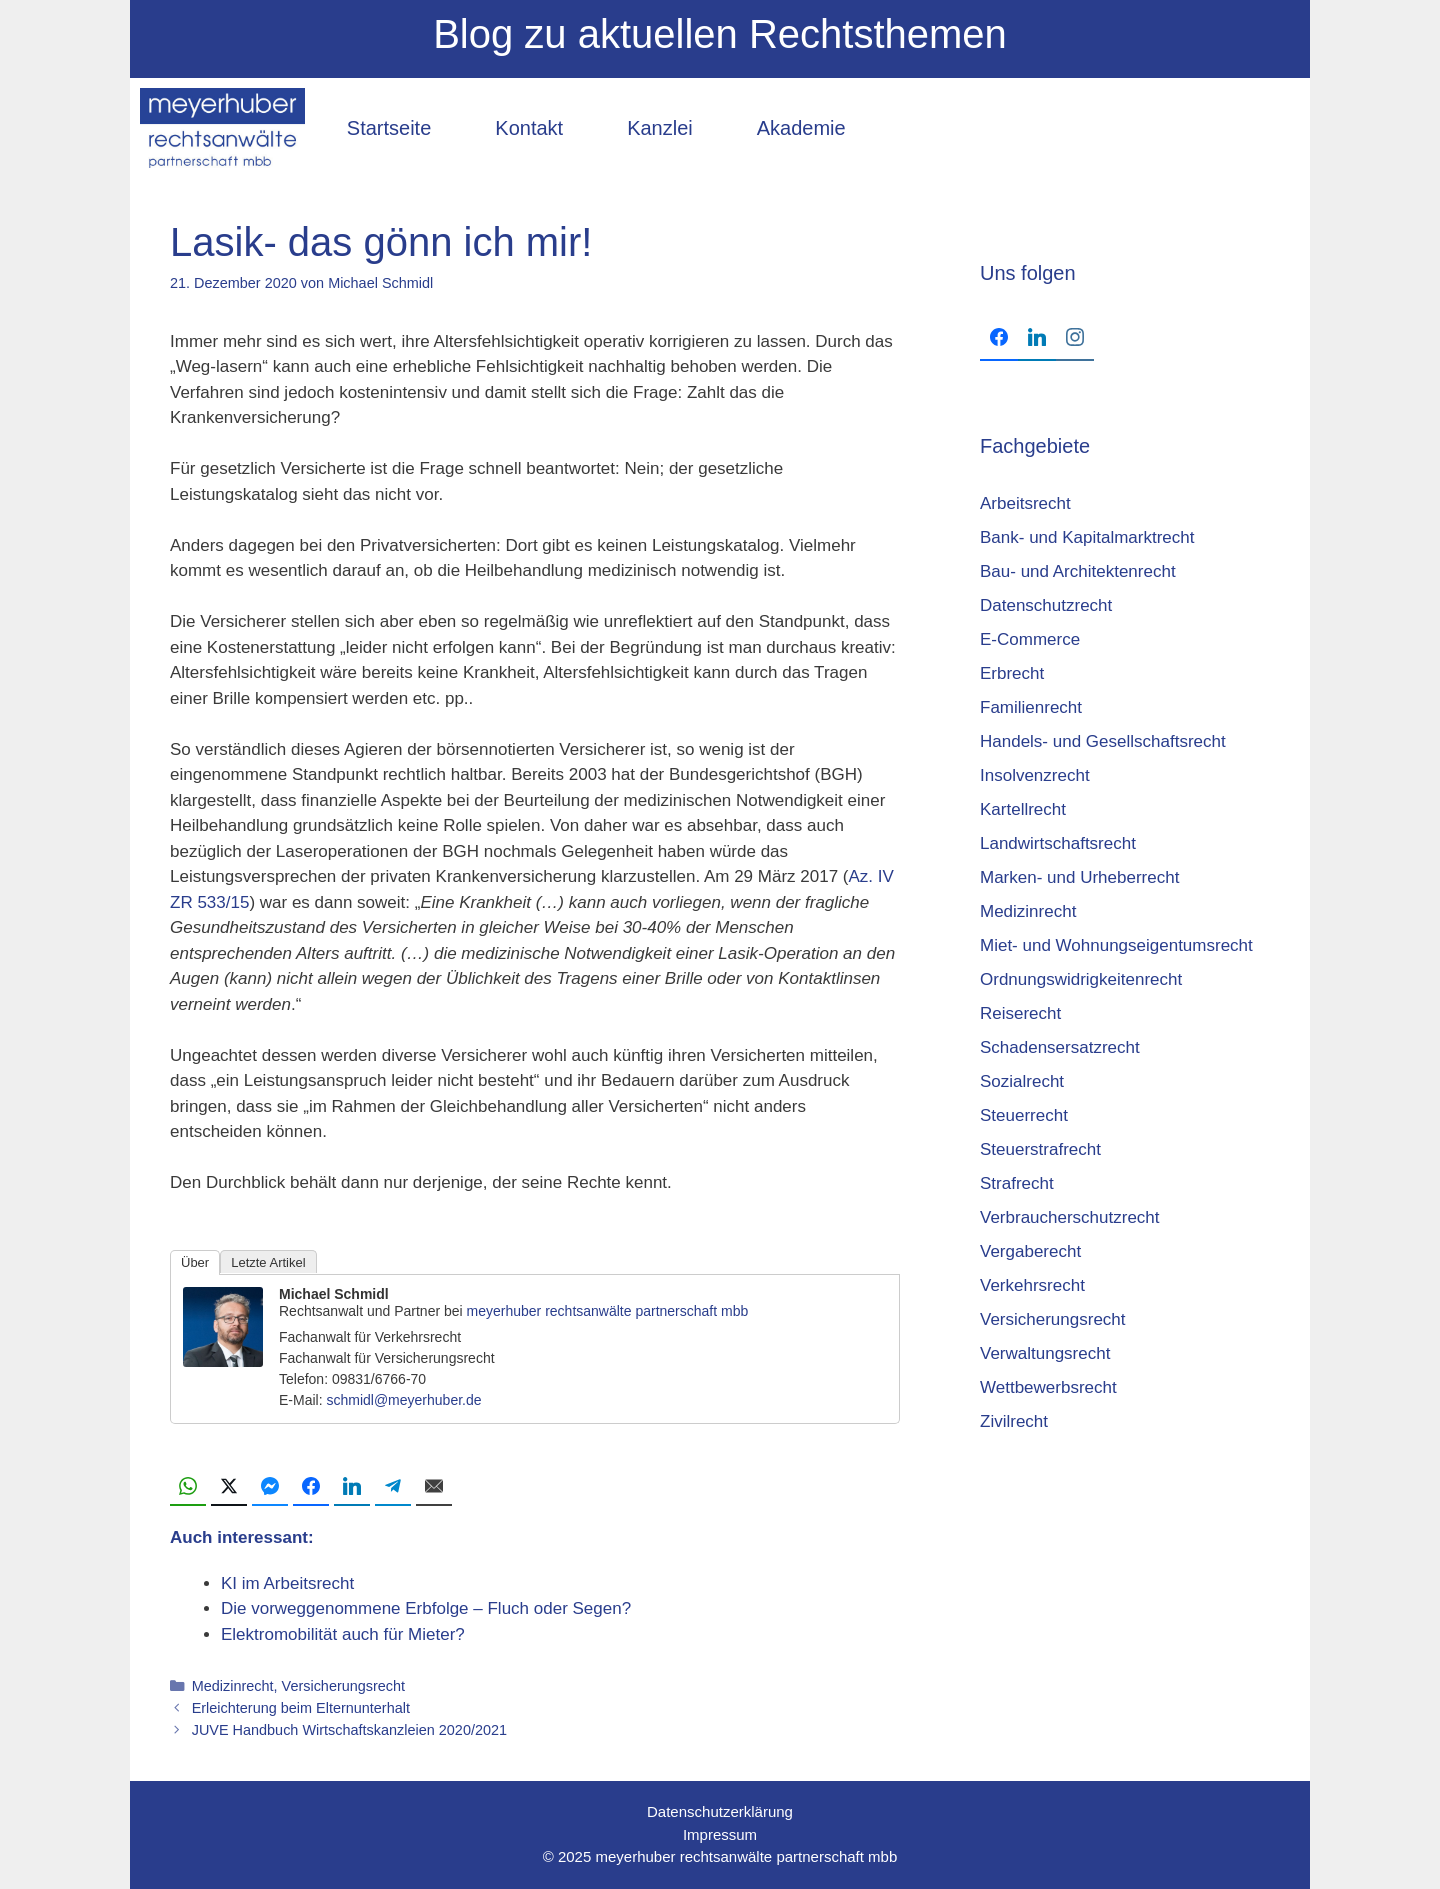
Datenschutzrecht (1046, 605)
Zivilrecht (1014, 1421)
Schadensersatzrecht (1060, 1047)
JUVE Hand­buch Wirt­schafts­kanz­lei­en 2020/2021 (349, 1730)
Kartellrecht (1023, 809)
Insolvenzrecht (1035, 775)
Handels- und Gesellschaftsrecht (1103, 741)
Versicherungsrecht (344, 1686)
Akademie (801, 128)
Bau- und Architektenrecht (1078, 571)
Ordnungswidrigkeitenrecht (1081, 979)
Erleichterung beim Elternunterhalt (301, 1708)
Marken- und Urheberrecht (1079, 877)
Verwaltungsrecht (1045, 1353)
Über (195, 1262)
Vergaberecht (1030, 1251)
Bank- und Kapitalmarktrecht (1087, 537)
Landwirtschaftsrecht (1058, 843)
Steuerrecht (1024, 1115)
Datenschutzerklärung (720, 1811)
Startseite (389, 128)
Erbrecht (1012, 673)
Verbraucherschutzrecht (1070, 1217)
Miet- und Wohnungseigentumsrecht (1116, 945)
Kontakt (529, 128)
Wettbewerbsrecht (1048, 1387)
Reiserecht (1020, 1013)
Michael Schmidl (334, 1294)
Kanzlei (660, 128)
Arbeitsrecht (1025, 503)
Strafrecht (1017, 1183)
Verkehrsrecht (1032, 1285)
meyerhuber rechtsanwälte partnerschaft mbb (608, 1311)
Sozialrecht (1022, 1081)
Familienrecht (1031, 707)
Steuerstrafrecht (1040, 1149)
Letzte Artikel (268, 1262)
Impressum (720, 1834)
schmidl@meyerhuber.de (403, 1400)
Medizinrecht (233, 1686)
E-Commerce (1030, 639)
